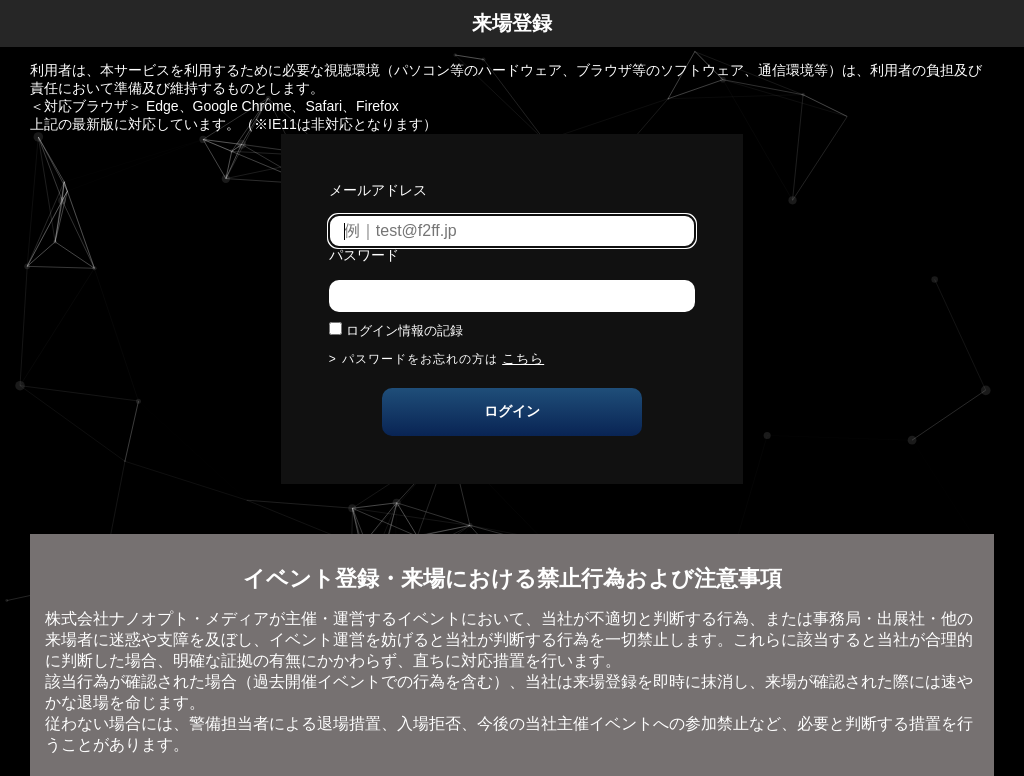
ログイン (512, 411)
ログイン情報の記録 (404, 330)
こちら (523, 358)
